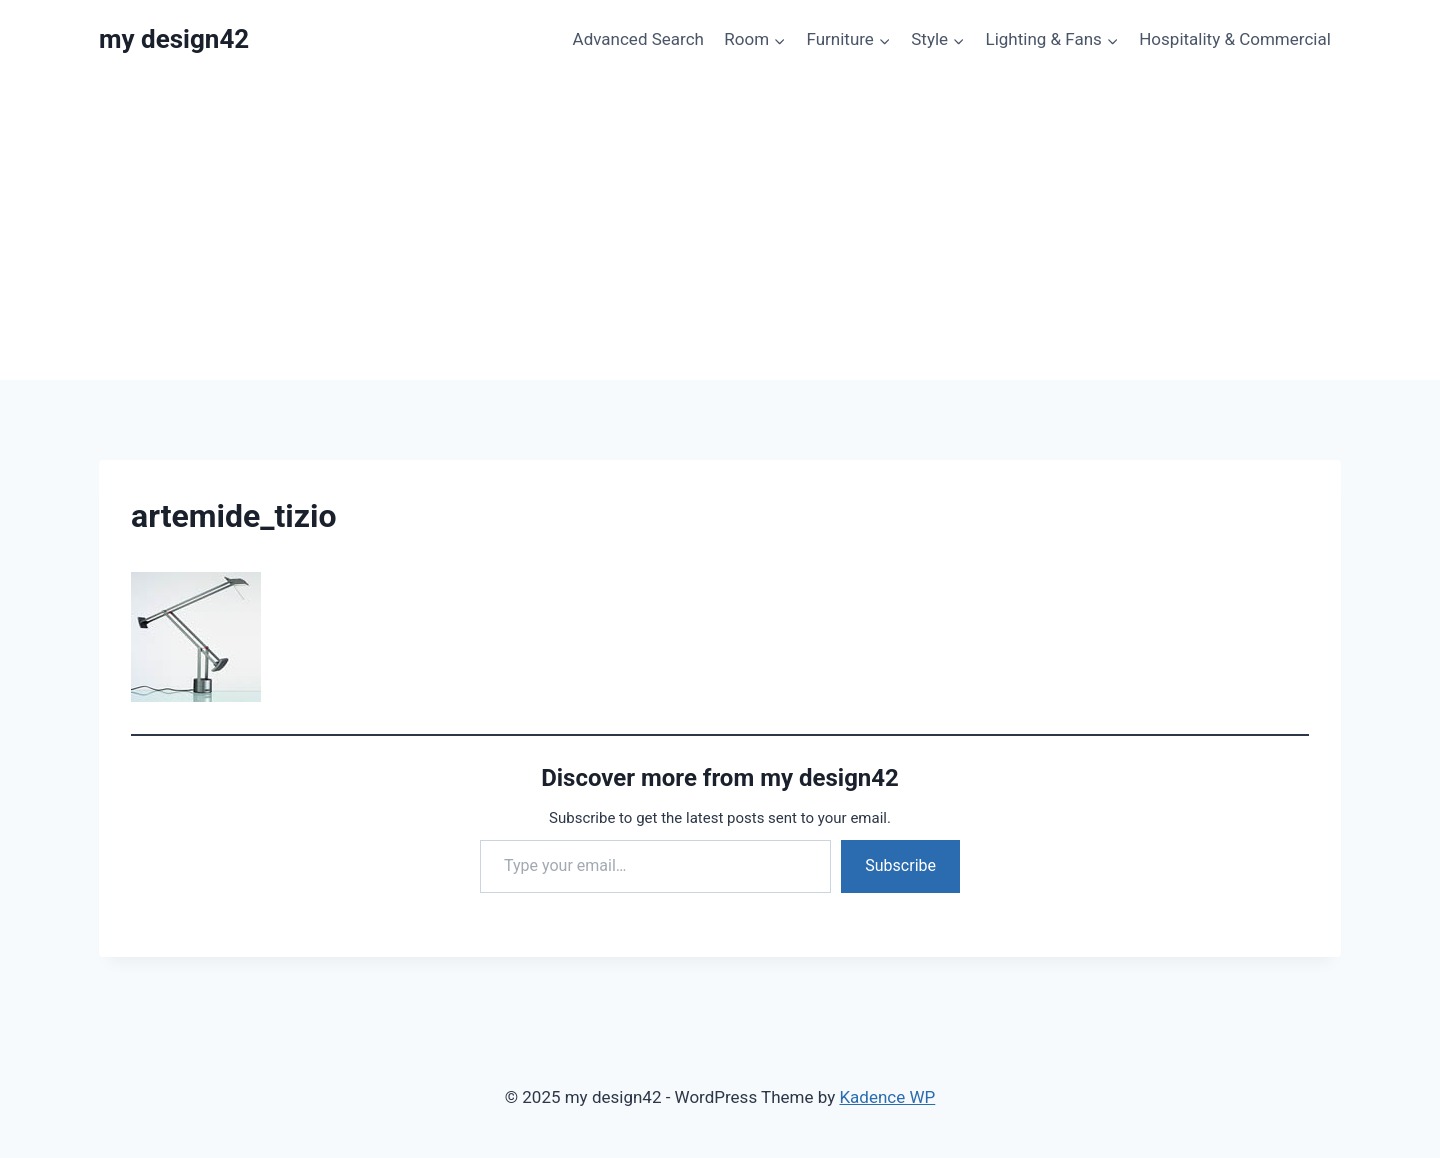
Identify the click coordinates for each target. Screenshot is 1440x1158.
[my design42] (174, 39)
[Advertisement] (720, 230)
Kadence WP (887, 1097)
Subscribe (900, 865)
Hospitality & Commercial (1235, 39)
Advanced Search (638, 39)
